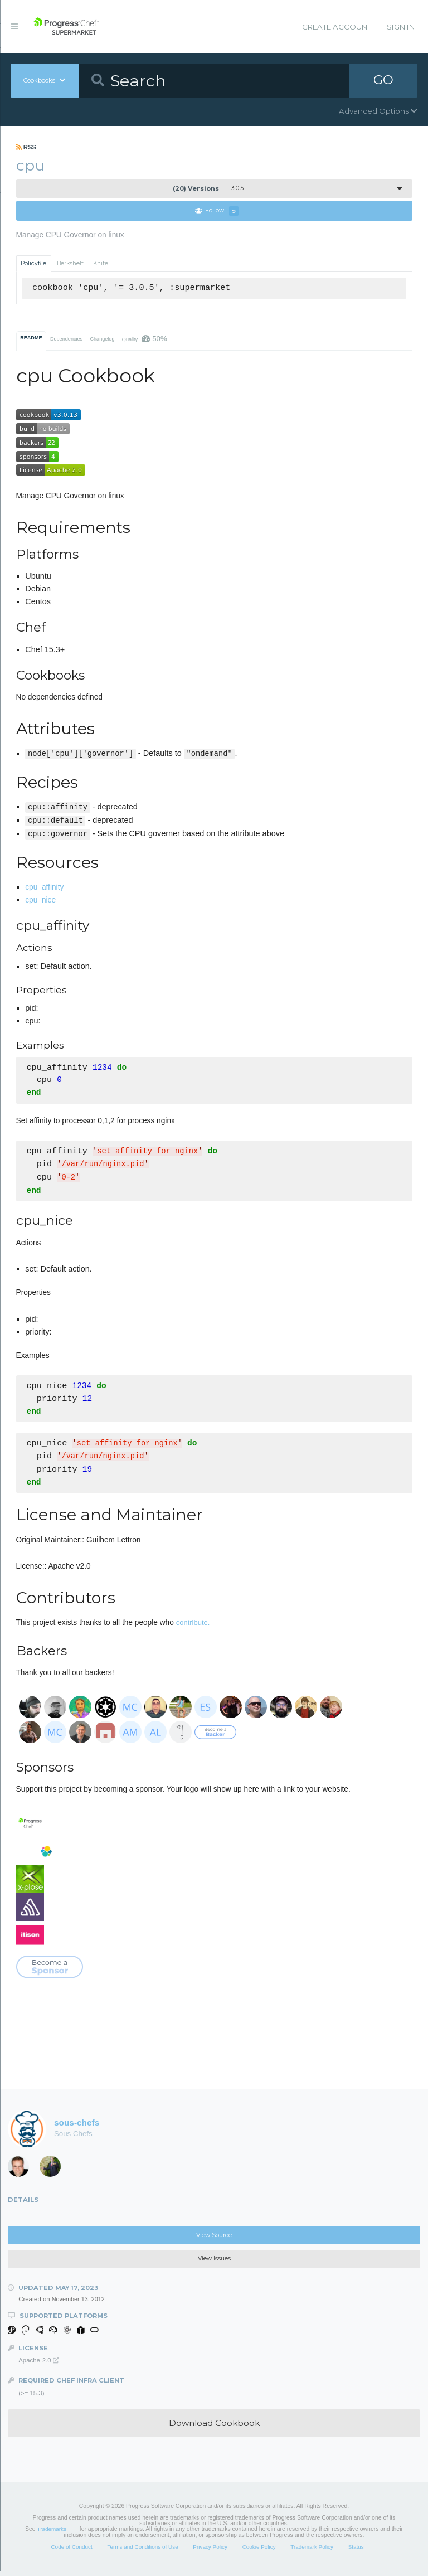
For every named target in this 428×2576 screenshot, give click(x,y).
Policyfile (33, 263)
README (31, 338)
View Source (214, 2240)
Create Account (336, 26)
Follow (217, 211)
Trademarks (51, 2534)
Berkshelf (70, 263)
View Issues (214, 2263)
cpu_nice (40, 900)
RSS (26, 147)
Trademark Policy (311, 2552)
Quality (144, 338)
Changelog (102, 339)
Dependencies (66, 339)
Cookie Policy (259, 2552)
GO (383, 80)
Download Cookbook (214, 2428)
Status (356, 2552)
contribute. (193, 1627)
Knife (100, 263)
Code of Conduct (71, 2552)
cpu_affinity (44, 887)
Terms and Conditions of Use (142, 2552)
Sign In (401, 26)
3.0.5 (208, 188)
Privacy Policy (210, 2552)
